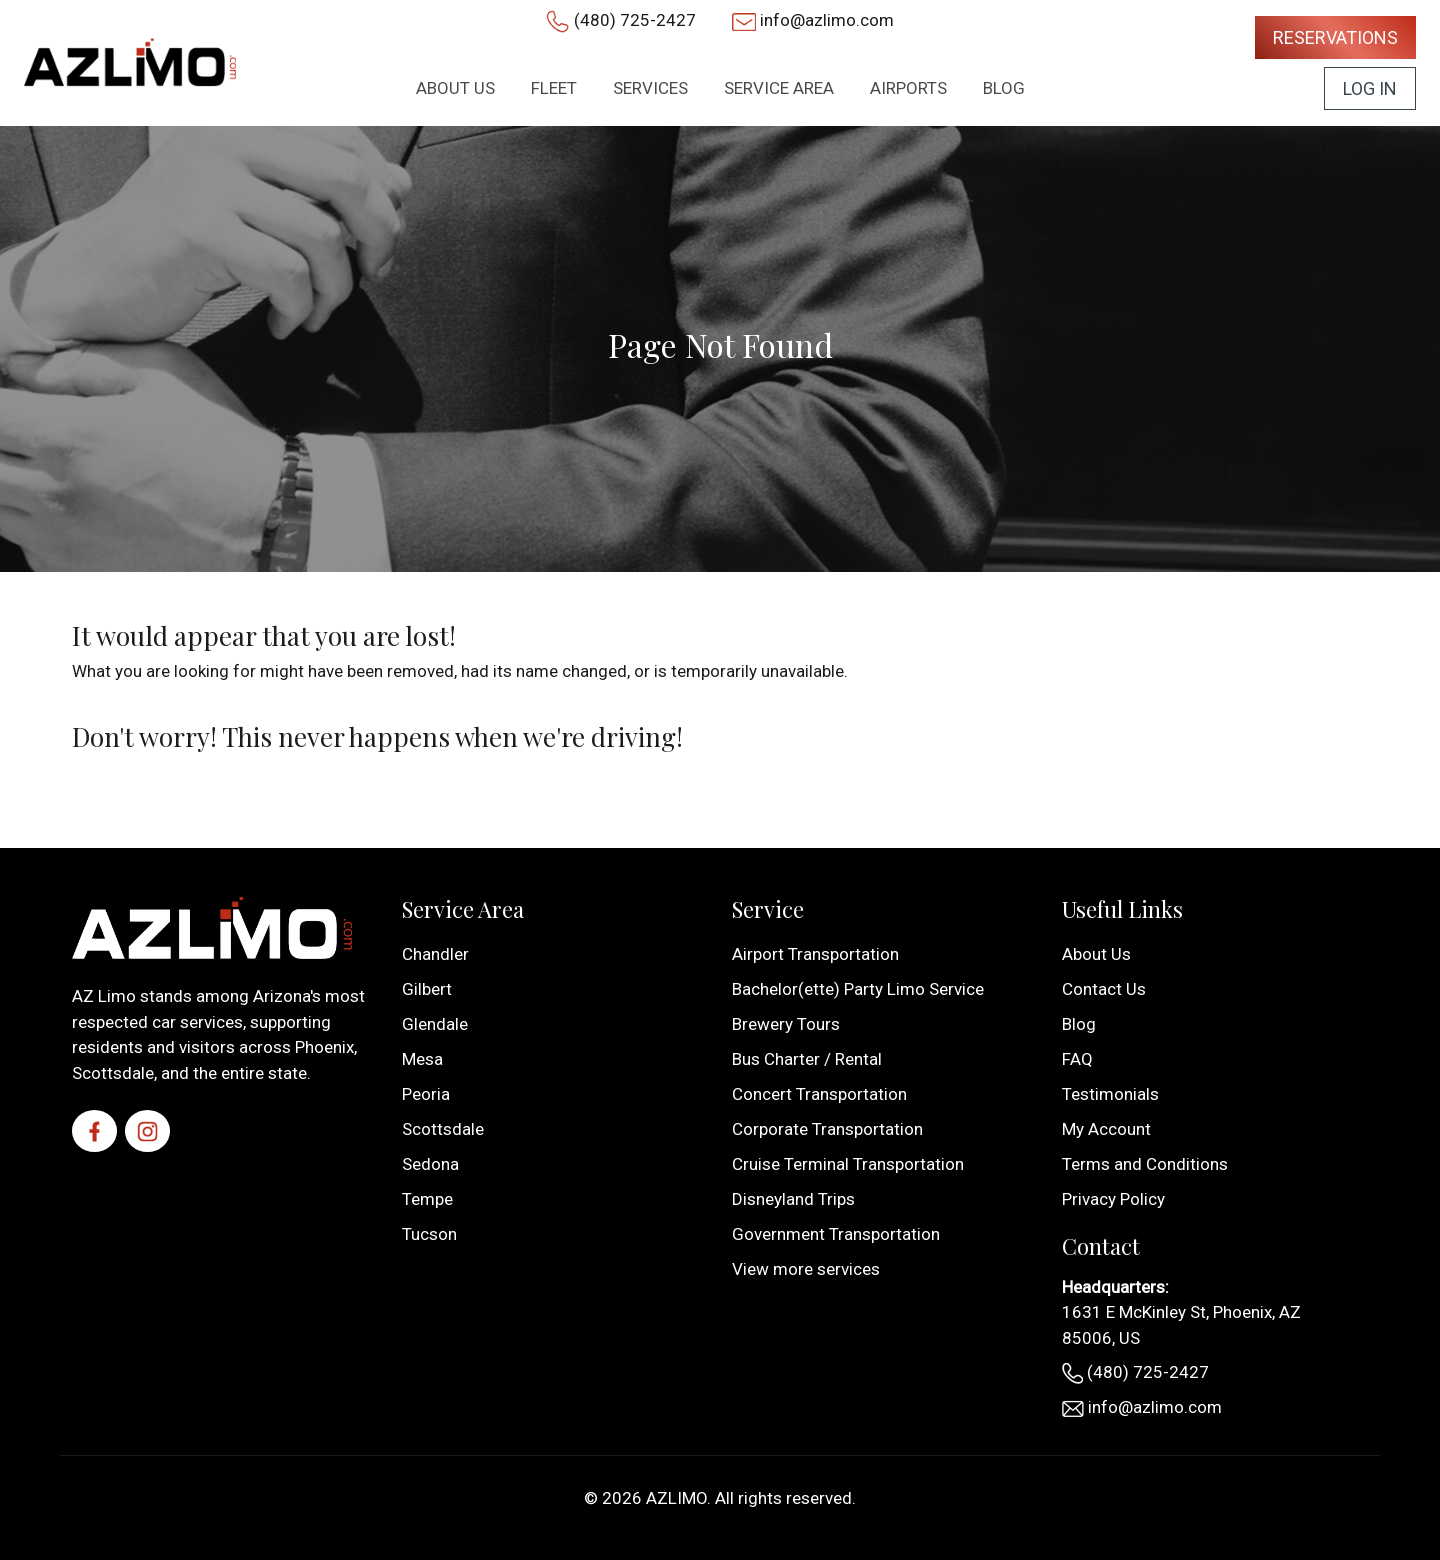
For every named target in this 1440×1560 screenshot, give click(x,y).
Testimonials (1110, 1094)
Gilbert (427, 989)
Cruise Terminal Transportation (848, 1164)
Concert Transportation (819, 1094)
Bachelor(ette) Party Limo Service (858, 989)
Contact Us (1104, 989)
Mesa (422, 1059)
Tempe (427, 1199)
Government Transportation (836, 1234)
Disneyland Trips (793, 1199)
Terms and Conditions (1145, 1164)
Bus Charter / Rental (807, 1059)
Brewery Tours (786, 1024)
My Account (1106, 1129)
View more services (806, 1269)
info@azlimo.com (827, 20)
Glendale (435, 1024)
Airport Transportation (815, 954)
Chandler (435, 954)
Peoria (426, 1094)
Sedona (430, 1164)
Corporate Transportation (827, 1129)
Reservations (1335, 37)
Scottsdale (443, 1129)
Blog (1079, 1024)
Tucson (429, 1234)
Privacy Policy (1113, 1199)
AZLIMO (676, 1498)
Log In (1370, 88)
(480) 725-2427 (635, 20)
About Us (1096, 954)
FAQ (1077, 1059)
